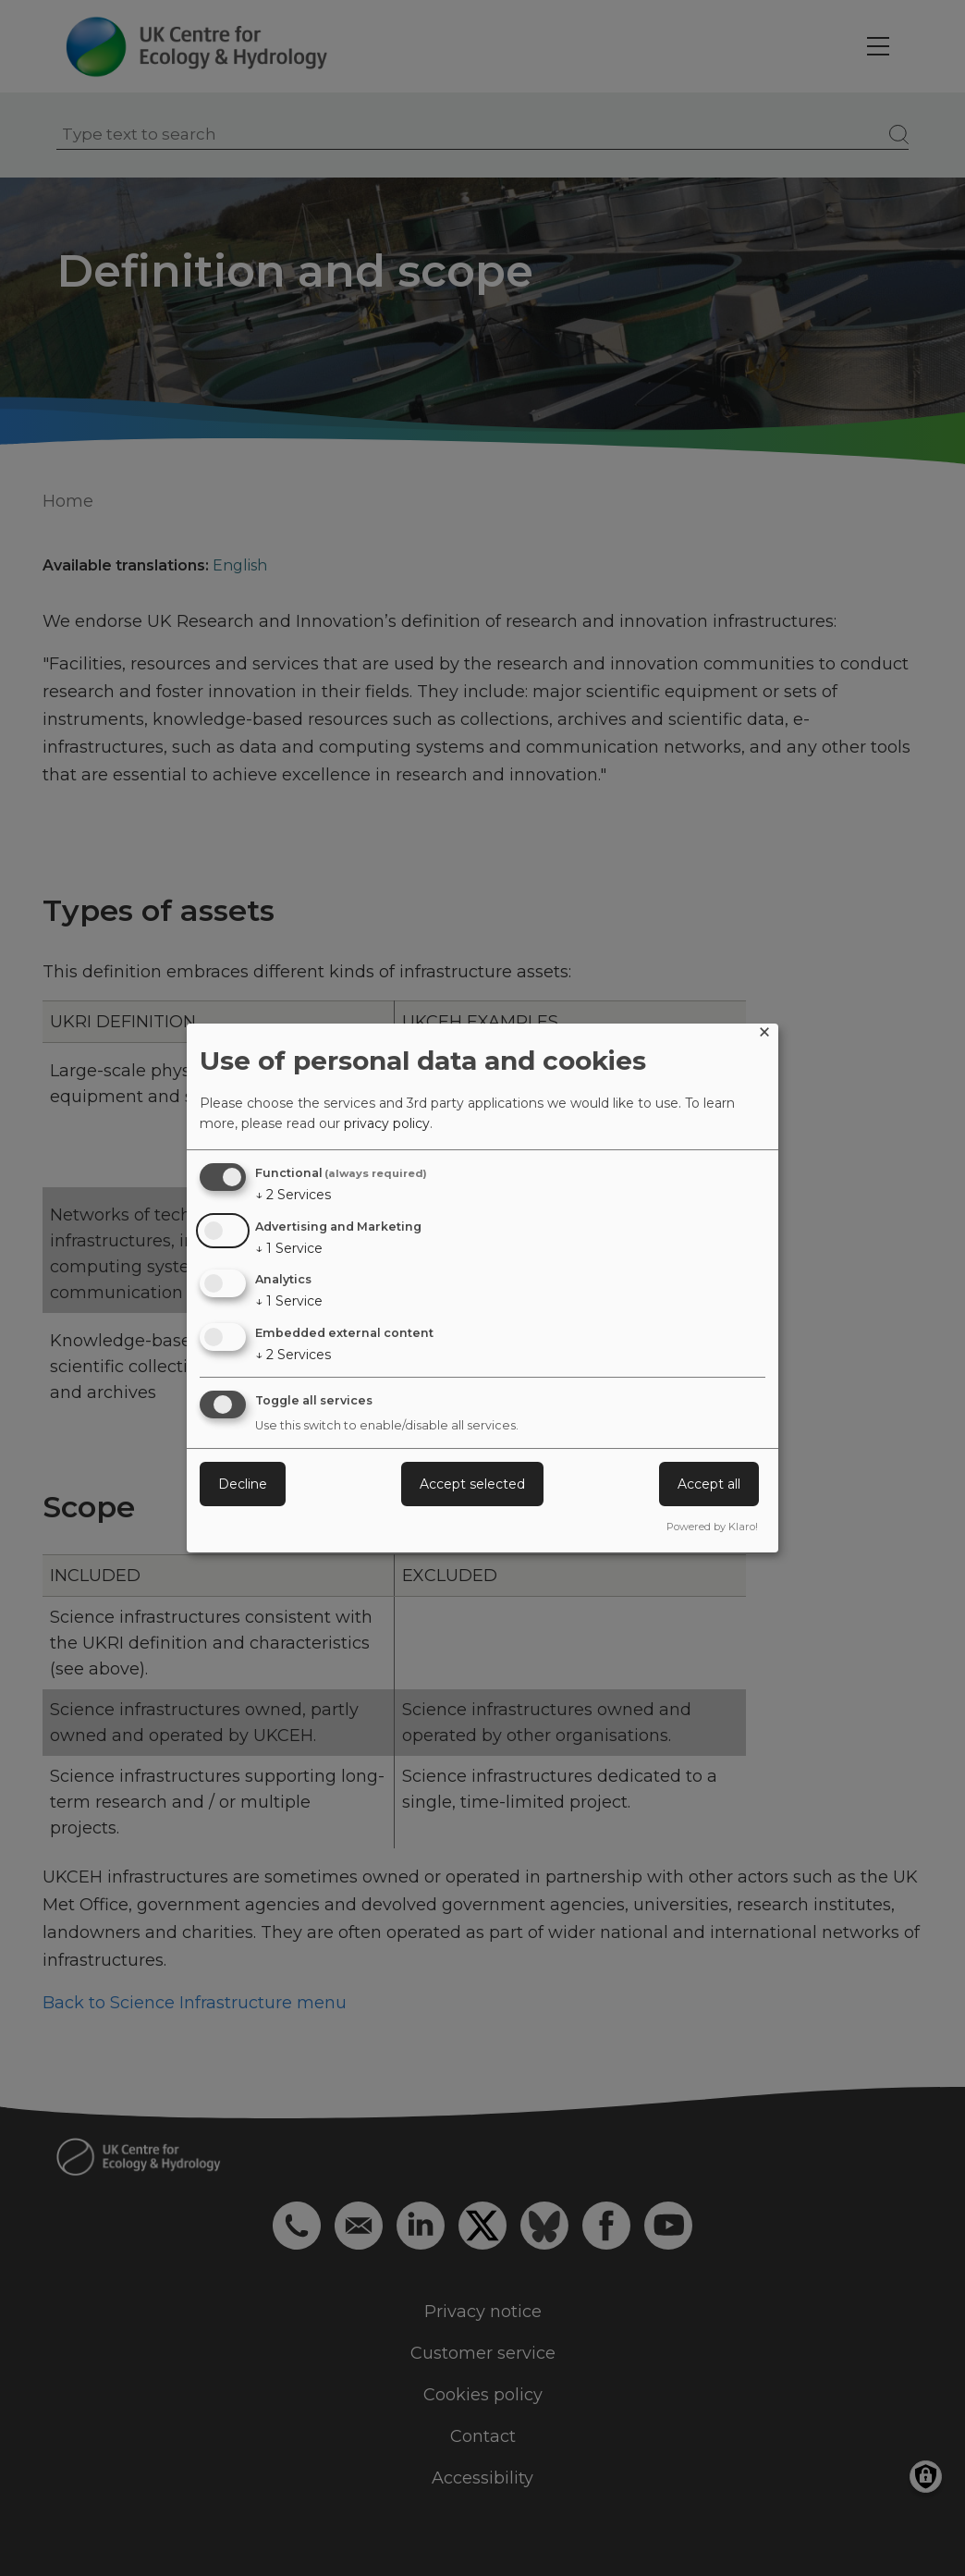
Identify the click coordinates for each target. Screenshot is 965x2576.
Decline (242, 1484)
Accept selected (472, 1484)
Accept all (709, 1484)
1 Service (289, 1248)
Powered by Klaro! (712, 1526)
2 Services (293, 1194)
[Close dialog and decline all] (764, 1035)
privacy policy (387, 1123)
